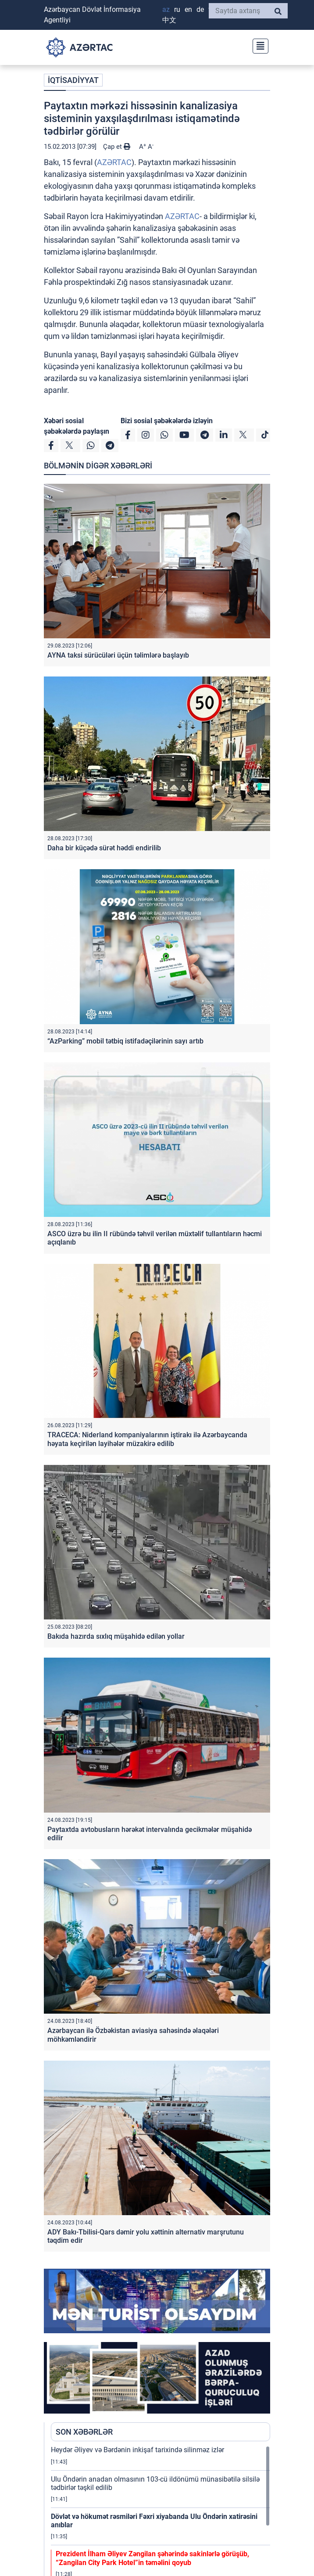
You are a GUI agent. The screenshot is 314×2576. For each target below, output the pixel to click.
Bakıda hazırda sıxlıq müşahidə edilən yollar (116, 1636)
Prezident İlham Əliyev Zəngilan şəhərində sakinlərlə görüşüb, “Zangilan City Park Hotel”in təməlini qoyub (152, 2558)
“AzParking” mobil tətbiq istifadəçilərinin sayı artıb (125, 1041)
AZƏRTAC (114, 162)
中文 (169, 20)
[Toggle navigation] (258, 45)
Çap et (116, 147)
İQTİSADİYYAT (73, 80)
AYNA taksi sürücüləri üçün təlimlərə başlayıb (118, 655)
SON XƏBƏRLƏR (84, 2431)
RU (177, 9)
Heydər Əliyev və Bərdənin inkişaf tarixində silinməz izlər (137, 2450)
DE (200, 9)
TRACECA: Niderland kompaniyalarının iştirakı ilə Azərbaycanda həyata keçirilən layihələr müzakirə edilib (147, 1439)
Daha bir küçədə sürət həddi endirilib (104, 848)
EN (188, 9)
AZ (166, 9)
